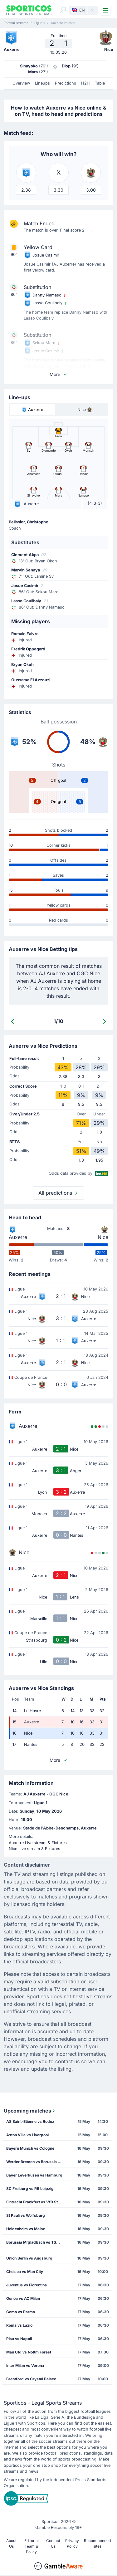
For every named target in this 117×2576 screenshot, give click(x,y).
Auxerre (18, 1237)
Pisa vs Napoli (19, 2338)
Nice (103, 1237)
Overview (21, 83)
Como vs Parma (20, 2311)
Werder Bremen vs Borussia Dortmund (36, 2161)
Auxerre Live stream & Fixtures (38, 1842)
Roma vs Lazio (19, 2325)
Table (100, 83)
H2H (85, 83)
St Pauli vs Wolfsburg (25, 2215)
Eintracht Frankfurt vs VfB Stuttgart (36, 2202)
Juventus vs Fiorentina (26, 2285)
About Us (11, 2543)
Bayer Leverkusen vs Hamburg (34, 2175)
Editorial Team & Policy (31, 2546)
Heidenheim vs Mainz (25, 2228)
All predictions (58, 1193)
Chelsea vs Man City (24, 2271)
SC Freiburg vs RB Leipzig (30, 2188)
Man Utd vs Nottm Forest (28, 2352)
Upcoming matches (30, 2111)
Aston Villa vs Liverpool (27, 2135)
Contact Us (53, 2543)
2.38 (26, 190)
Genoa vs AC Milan (23, 2298)
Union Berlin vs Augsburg (29, 2258)
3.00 (91, 190)
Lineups (42, 83)
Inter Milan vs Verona (25, 2365)
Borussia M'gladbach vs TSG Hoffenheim (36, 2242)
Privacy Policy (72, 2543)
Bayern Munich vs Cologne (30, 2148)
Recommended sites (97, 2543)
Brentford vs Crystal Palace (31, 2379)
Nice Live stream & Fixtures (34, 1848)
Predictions (65, 83)
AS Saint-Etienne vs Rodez (30, 2121)
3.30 (58, 190)
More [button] (59, 374)
